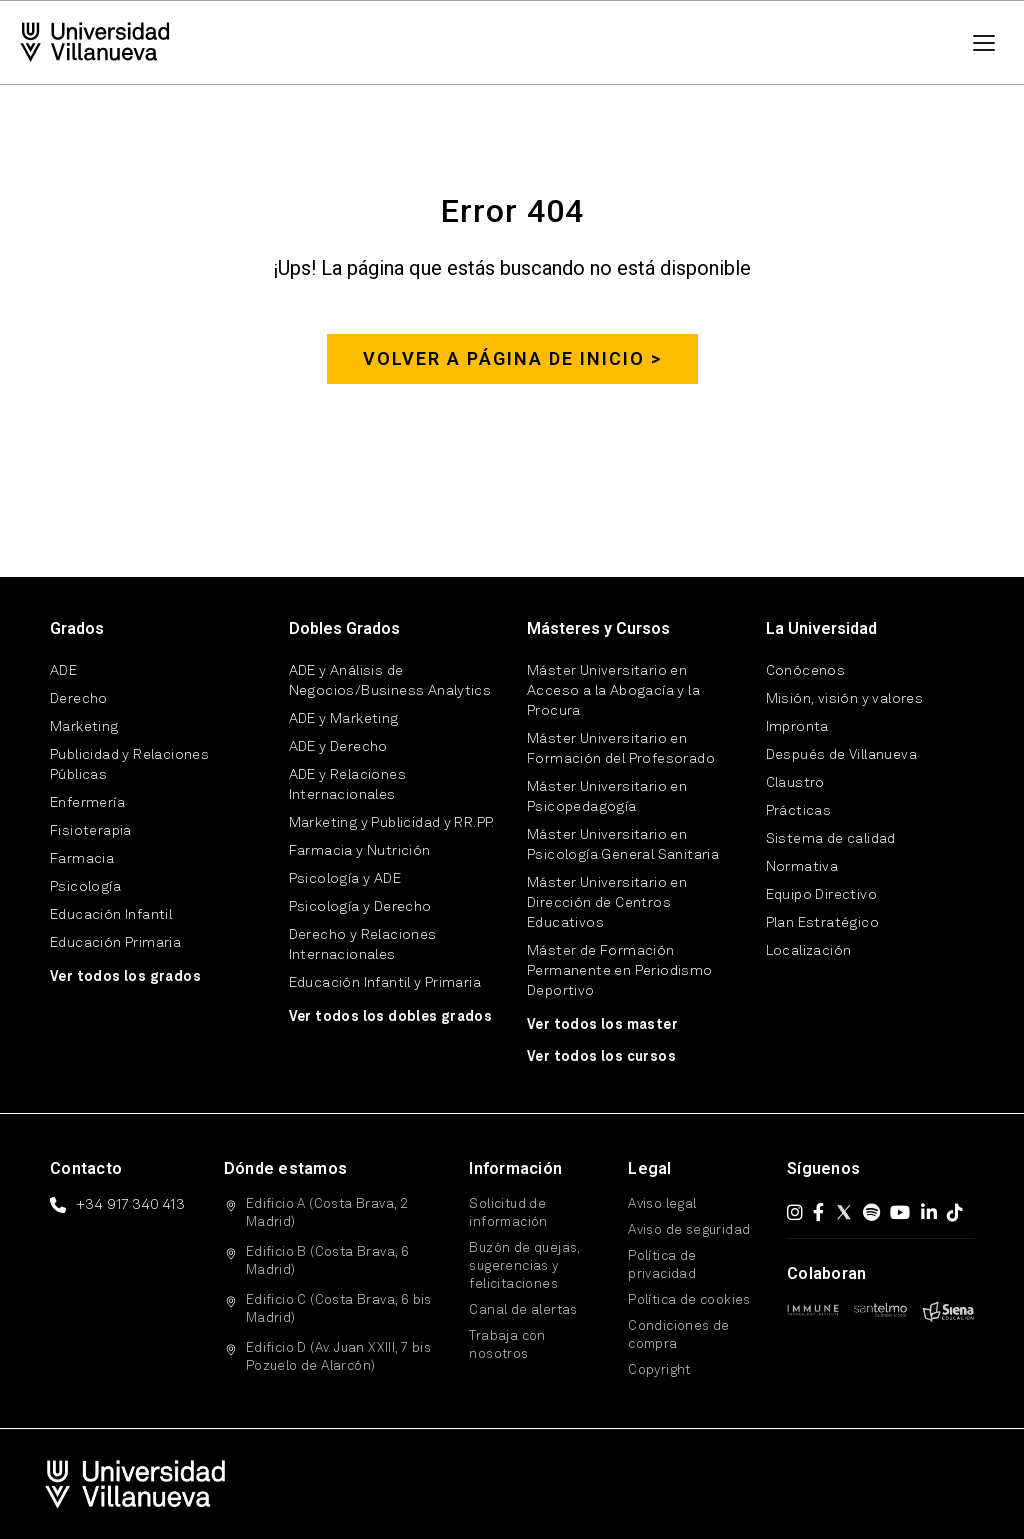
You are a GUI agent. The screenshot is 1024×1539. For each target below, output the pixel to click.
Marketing (84, 727)
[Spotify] (871, 1212)
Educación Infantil (111, 915)
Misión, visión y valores (845, 699)
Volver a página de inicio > (512, 358)
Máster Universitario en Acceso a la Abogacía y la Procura (613, 691)
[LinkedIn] (929, 1212)
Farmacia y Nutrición (360, 851)
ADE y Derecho (338, 747)
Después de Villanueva (841, 755)
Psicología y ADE (345, 879)
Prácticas (799, 811)
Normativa (802, 867)
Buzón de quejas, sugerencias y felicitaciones (524, 1266)
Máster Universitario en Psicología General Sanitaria (623, 845)
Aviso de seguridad (689, 1230)
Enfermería (87, 803)
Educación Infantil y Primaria (385, 983)
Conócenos (806, 671)
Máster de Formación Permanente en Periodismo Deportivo (620, 971)
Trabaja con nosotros (507, 1345)
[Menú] (984, 43)
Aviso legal (662, 1204)
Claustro (795, 783)
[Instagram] (795, 1212)
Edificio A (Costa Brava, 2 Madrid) (327, 1213)
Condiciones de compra (679, 1335)
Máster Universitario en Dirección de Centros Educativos (607, 903)
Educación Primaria (115, 943)
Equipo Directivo (821, 895)
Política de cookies (689, 1300)
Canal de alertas (523, 1310)
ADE (63, 671)
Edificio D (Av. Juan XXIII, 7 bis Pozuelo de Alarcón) (338, 1357)
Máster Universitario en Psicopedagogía (607, 797)
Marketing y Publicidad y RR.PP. (392, 823)
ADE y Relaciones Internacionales (347, 785)
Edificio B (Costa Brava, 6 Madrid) (327, 1261)
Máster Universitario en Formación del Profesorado (621, 749)
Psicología (85, 887)
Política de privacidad (662, 1265)
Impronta (797, 727)
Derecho (79, 699)
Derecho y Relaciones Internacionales (363, 945)
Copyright (659, 1370)
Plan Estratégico (822, 923)
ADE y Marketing (344, 719)
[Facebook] (818, 1212)
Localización (809, 951)
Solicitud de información (508, 1213)
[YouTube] (900, 1212)
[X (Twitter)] (844, 1212)
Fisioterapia (91, 831)
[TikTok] (955, 1212)
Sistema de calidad (831, 839)
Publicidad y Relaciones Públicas (129, 765)
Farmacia (82, 859)
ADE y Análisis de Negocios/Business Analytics (390, 681)
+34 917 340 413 (130, 1205)
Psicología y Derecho (360, 907)
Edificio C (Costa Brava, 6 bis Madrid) (339, 1309)
